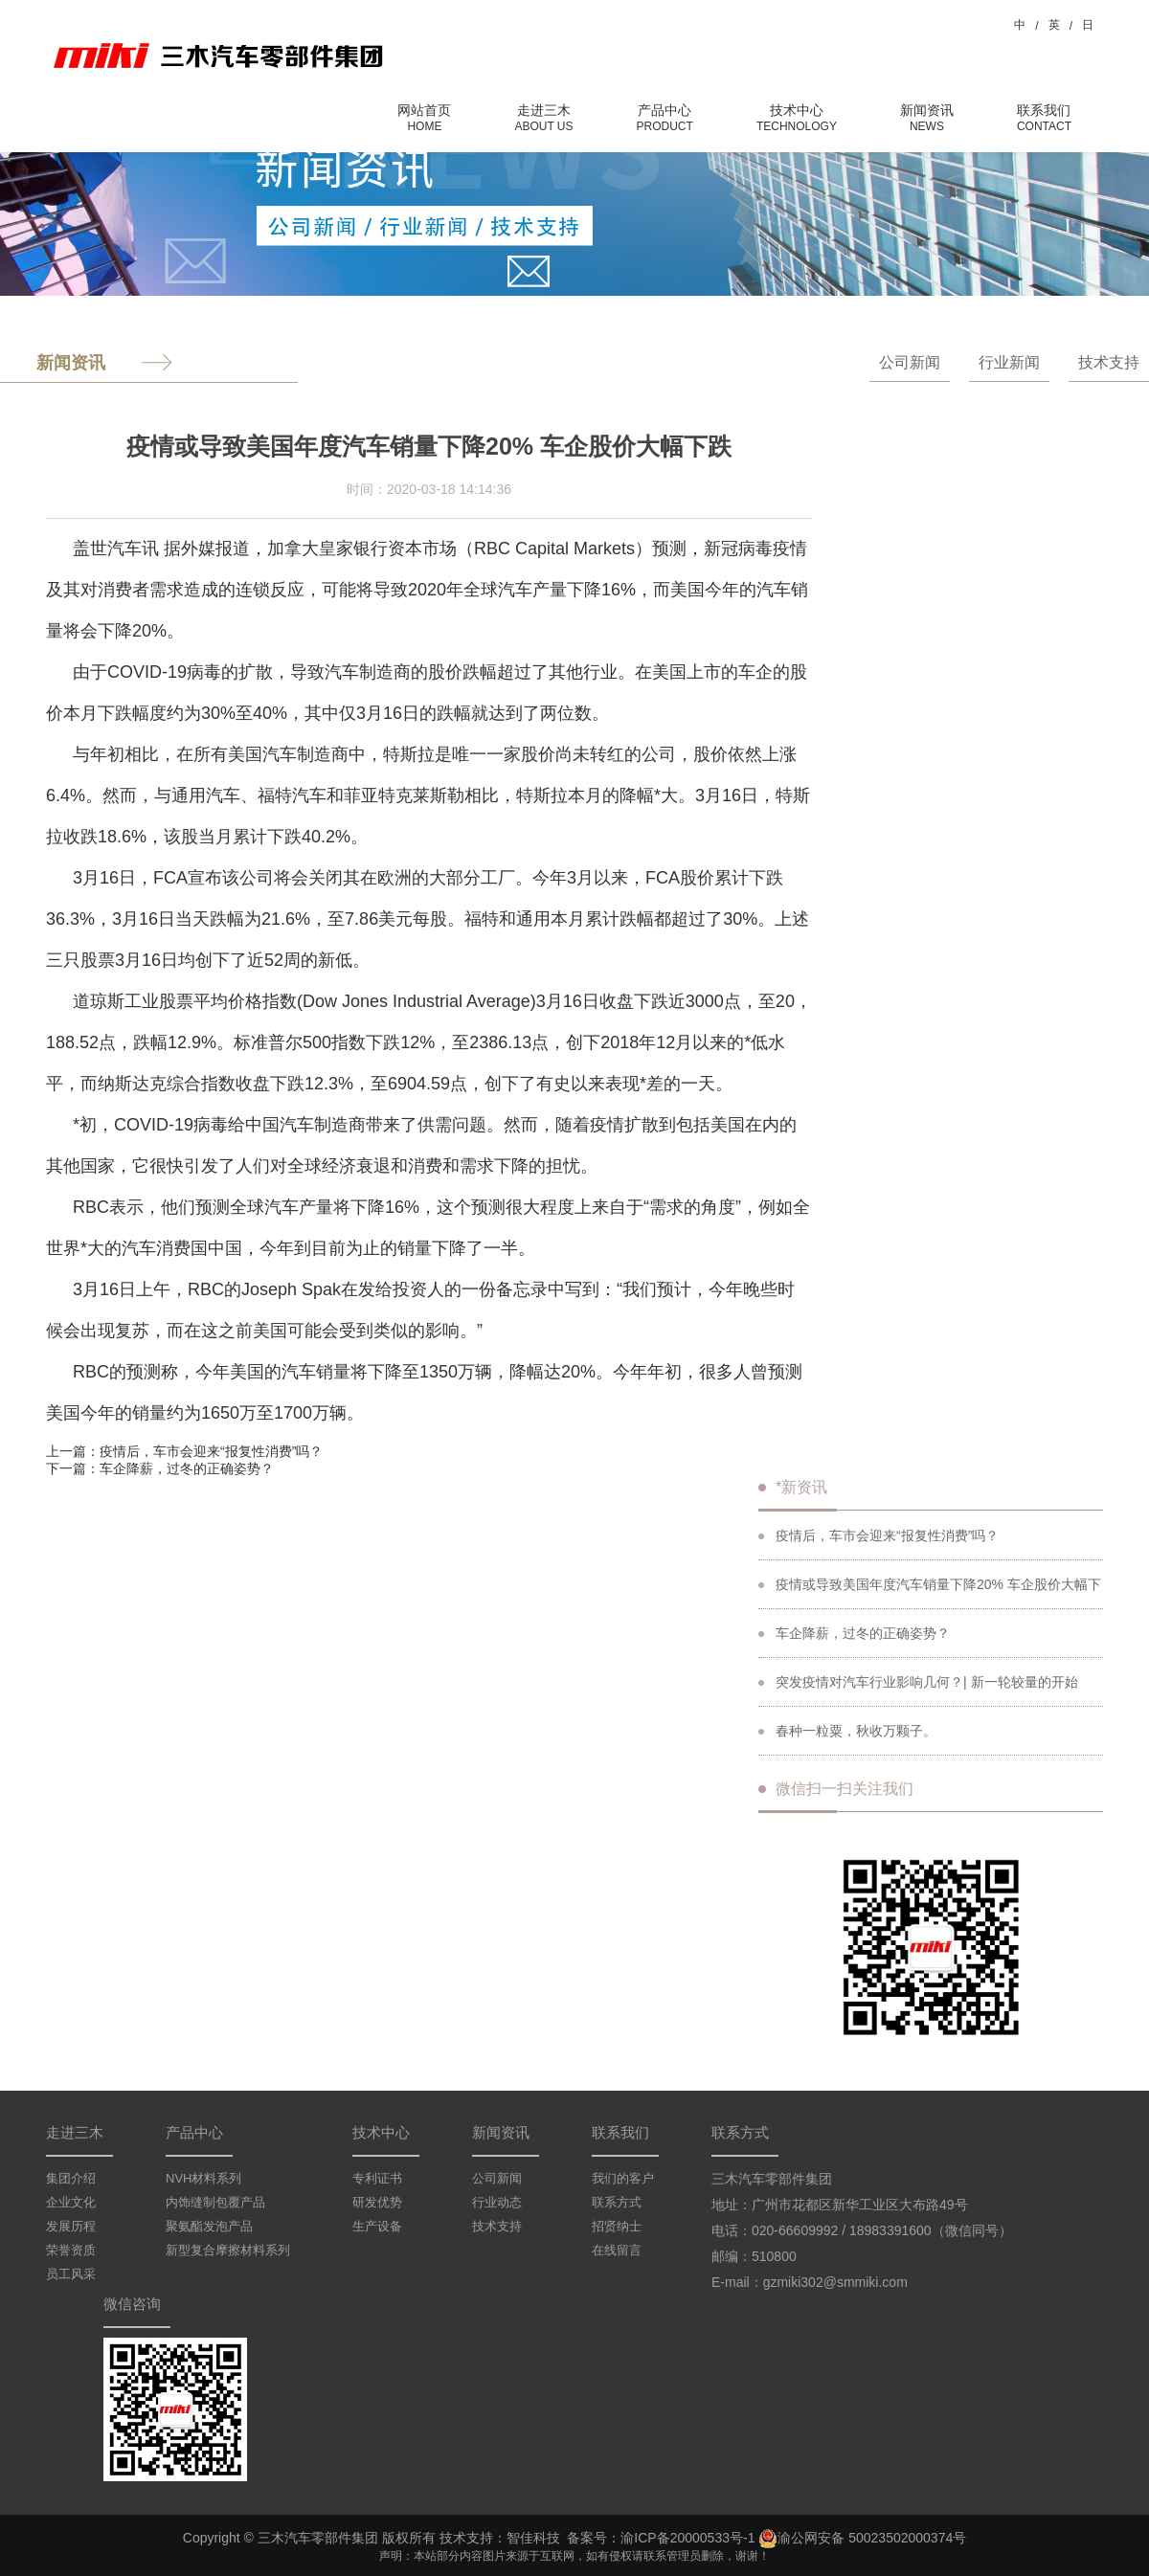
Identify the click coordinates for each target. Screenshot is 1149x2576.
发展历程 (71, 2226)
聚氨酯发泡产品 (209, 2226)
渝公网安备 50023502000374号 (862, 2538)
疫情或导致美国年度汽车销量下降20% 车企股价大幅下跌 (929, 1593)
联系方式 (617, 2202)
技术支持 (1108, 362)
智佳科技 (533, 2537)
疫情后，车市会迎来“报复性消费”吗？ (211, 1451)
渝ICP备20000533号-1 (687, 2537)
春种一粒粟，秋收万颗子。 (847, 1730)
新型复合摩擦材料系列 (228, 2250)
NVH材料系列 (203, 2178)
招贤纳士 (617, 2226)
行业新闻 (1009, 362)
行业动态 (497, 2202)
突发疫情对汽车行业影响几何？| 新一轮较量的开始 (918, 1682)
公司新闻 (909, 362)
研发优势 (377, 2202)
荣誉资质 (71, 2250)
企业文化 (71, 2202)
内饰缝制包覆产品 (215, 2202)
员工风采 (71, 2274)
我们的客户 (623, 2178)
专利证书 (377, 2178)
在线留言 (617, 2250)
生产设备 (377, 2226)
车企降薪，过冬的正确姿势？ (187, 1468)
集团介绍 (71, 2178)
